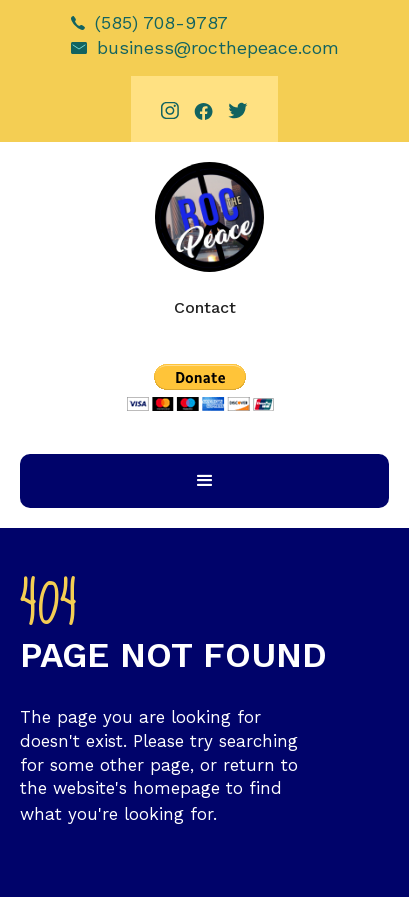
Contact (205, 307)
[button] (204, 481)
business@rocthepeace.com (218, 47)
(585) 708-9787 (161, 22)
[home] (204, 217)
